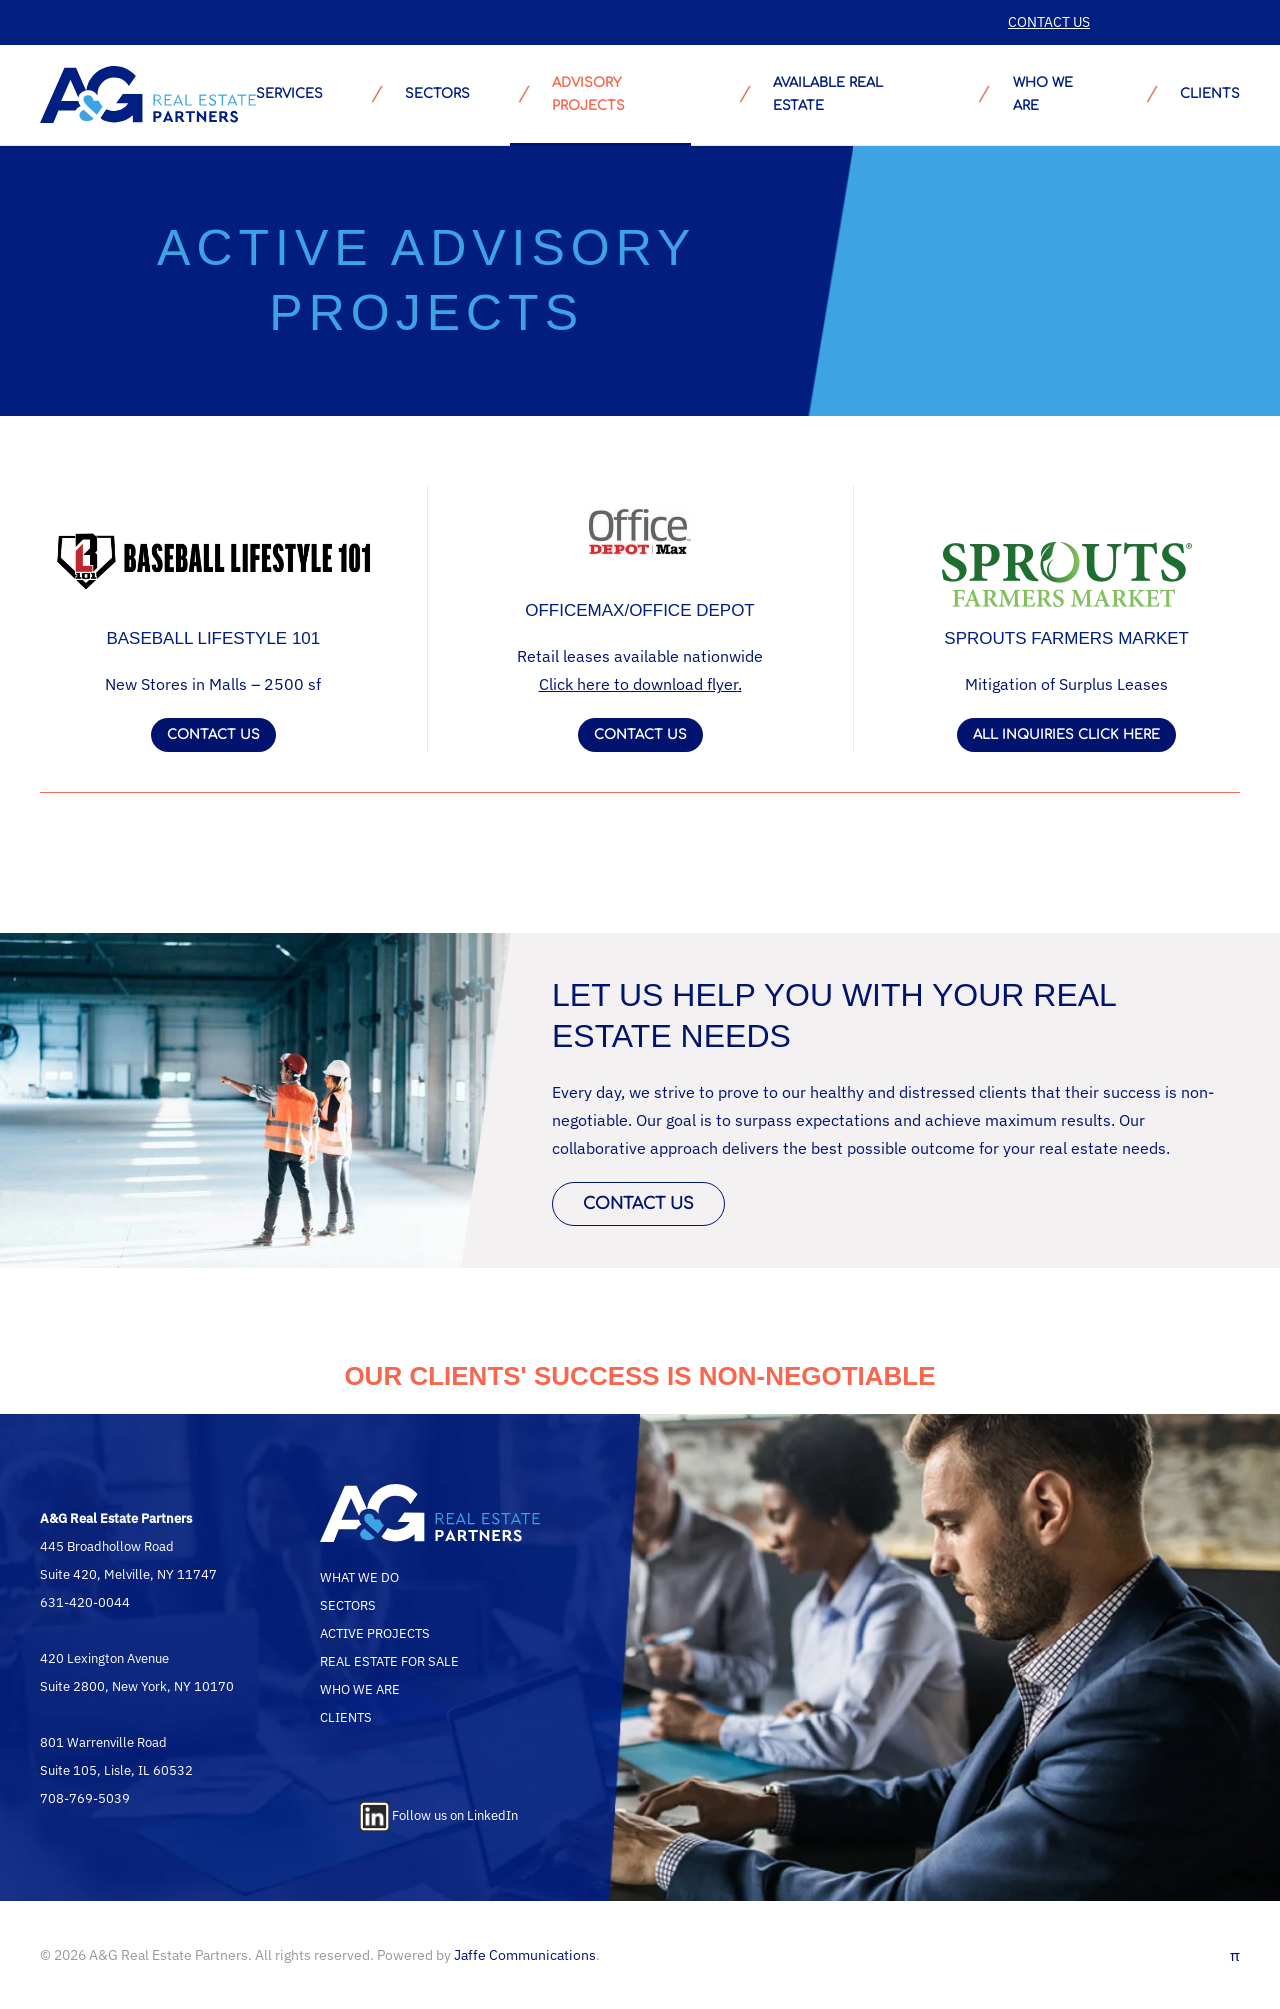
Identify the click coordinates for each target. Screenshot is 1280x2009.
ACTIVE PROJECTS (375, 1633)
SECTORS (416, 95)
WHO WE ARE (360, 1689)
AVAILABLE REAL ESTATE (807, 94)
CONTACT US (1049, 22)
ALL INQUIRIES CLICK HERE (1066, 735)
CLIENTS (346, 1717)
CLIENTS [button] (1189, 95)
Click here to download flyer (638, 684)
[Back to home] (148, 95)
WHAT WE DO (359, 1577)
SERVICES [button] (289, 94)
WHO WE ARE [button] (1021, 94)
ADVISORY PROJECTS (567, 94)
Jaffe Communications (525, 1955)
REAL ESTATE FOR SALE (389, 1661)
